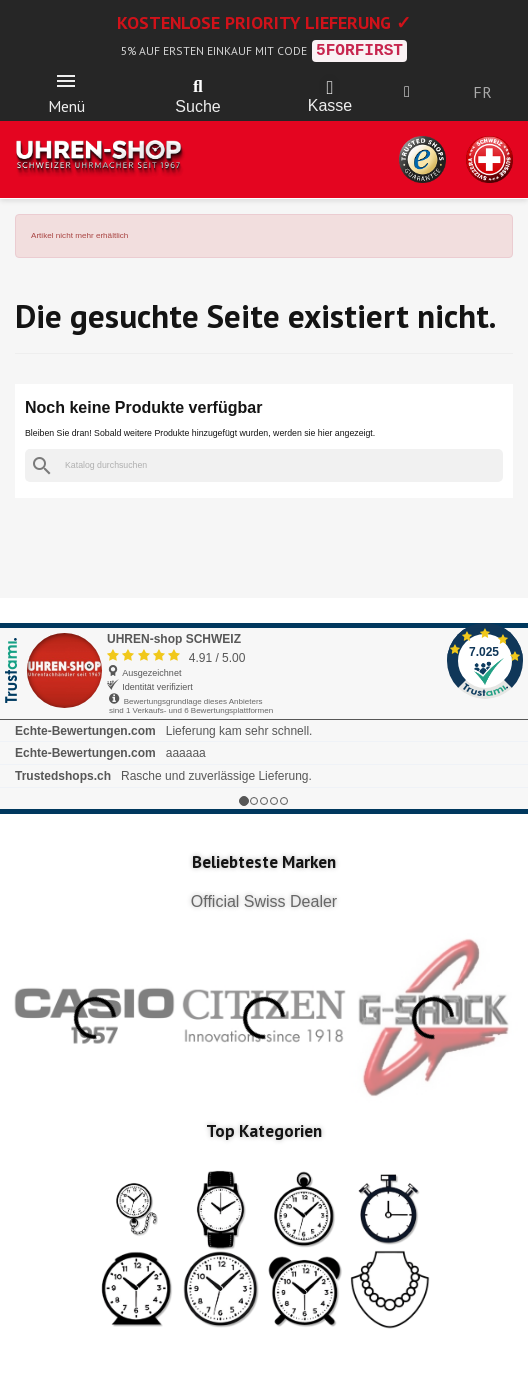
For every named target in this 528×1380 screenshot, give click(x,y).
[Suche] (264, 465)
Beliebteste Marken (264, 862)
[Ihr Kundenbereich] (407, 92)
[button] (198, 87)
